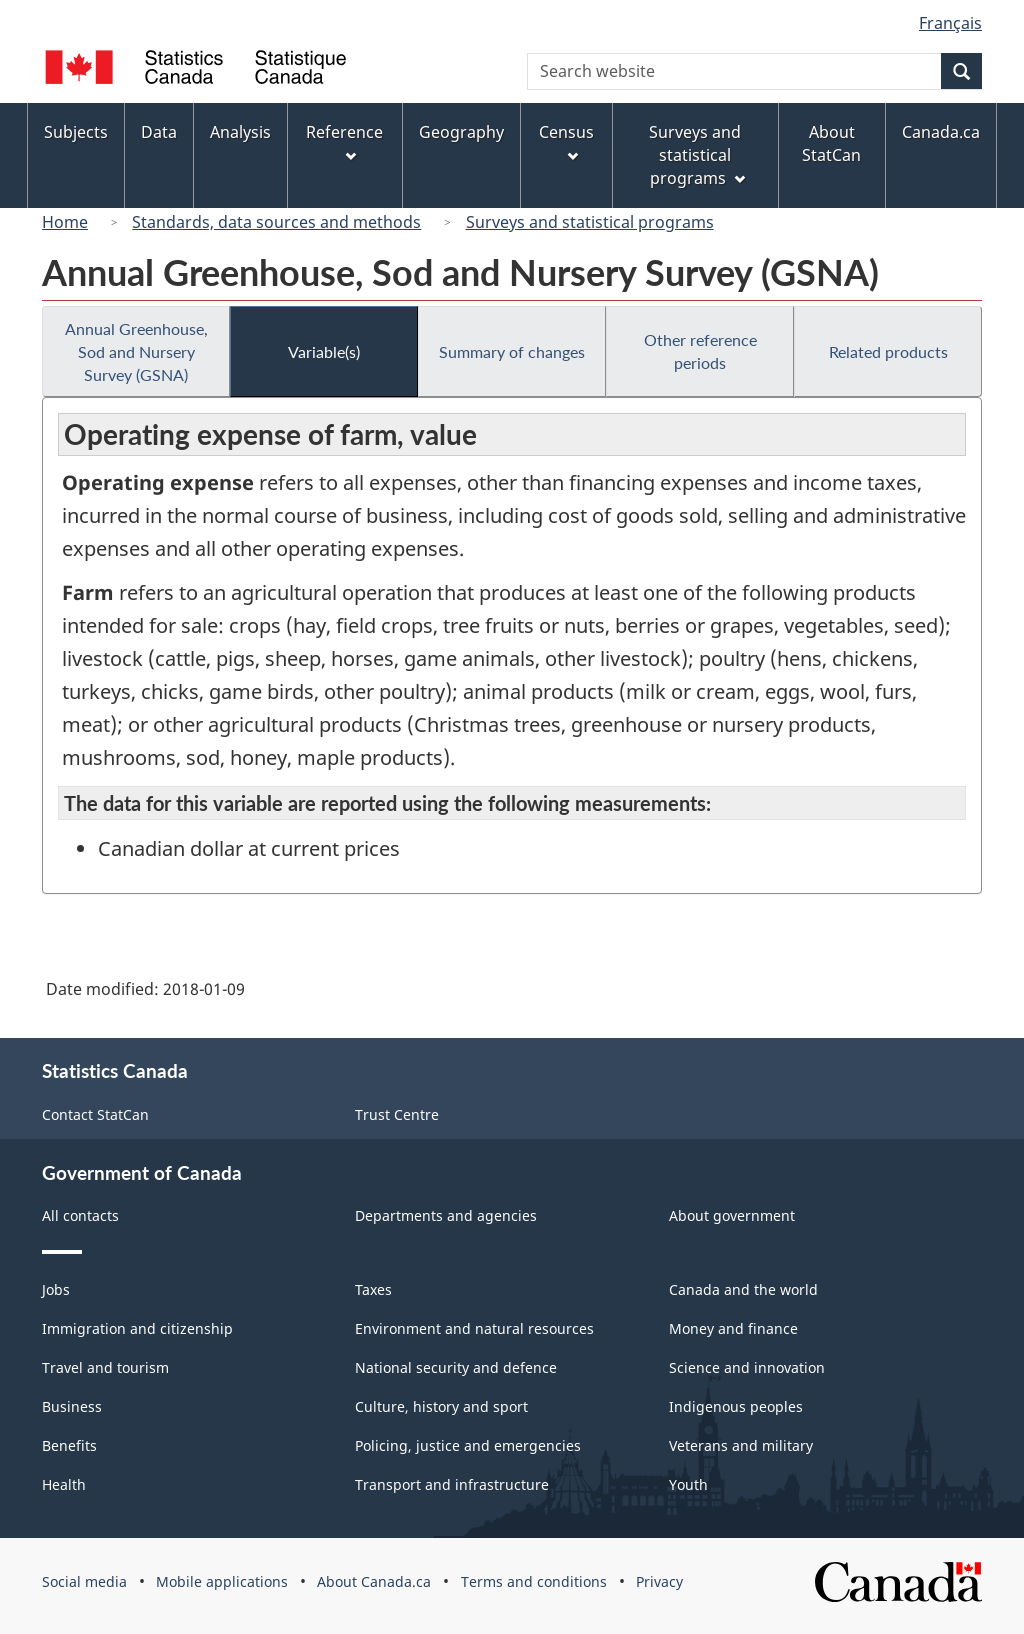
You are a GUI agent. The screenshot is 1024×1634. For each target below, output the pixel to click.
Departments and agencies (446, 1215)
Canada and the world (743, 1289)
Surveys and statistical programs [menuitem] (696, 155)
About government (732, 1215)
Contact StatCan (95, 1114)
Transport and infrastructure (452, 1484)
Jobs (56, 1289)
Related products (888, 351)
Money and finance (733, 1328)
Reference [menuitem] (344, 141)
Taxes (373, 1289)
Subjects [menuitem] (76, 132)
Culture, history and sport (441, 1406)
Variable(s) (324, 351)
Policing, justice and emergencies (468, 1445)
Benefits (69, 1445)
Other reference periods (700, 351)
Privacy (659, 1581)
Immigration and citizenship (137, 1328)
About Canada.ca (374, 1581)
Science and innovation (747, 1367)
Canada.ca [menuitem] (941, 132)
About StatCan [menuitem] (831, 143)
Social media (84, 1581)
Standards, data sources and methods (276, 222)
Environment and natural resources (474, 1328)
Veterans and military (741, 1445)
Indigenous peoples (736, 1406)
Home (65, 222)
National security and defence (456, 1367)
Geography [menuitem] (461, 132)
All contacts (80, 1215)
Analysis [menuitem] (240, 132)
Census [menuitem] (566, 141)
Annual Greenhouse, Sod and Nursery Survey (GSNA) (136, 351)
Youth (688, 1484)
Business (72, 1406)
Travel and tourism (105, 1367)
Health (64, 1484)
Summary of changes (512, 351)
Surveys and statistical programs (590, 222)
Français (950, 23)
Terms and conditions (534, 1581)
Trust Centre (397, 1114)
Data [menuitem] (159, 132)
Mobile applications (222, 1581)
